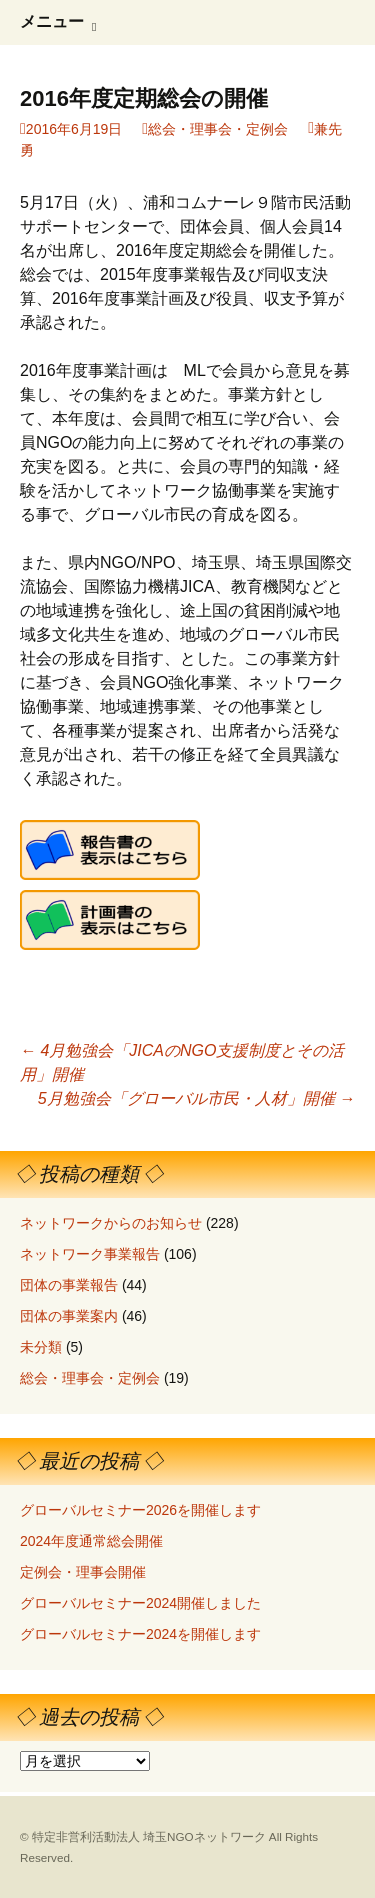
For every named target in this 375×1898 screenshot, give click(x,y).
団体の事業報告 (69, 1285)
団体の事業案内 (69, 1316)
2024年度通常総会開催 (91, 1541)
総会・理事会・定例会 (218, 129)
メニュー (52, 21)
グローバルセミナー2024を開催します (140, 1634)
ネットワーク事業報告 (90, 1254)
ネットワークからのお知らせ (111, 1223)
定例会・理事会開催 (83, 1572)
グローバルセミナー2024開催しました (140, 1603)
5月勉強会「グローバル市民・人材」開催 (196, 1098)
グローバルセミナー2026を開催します (140, 1510)
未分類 (41, 1347)
